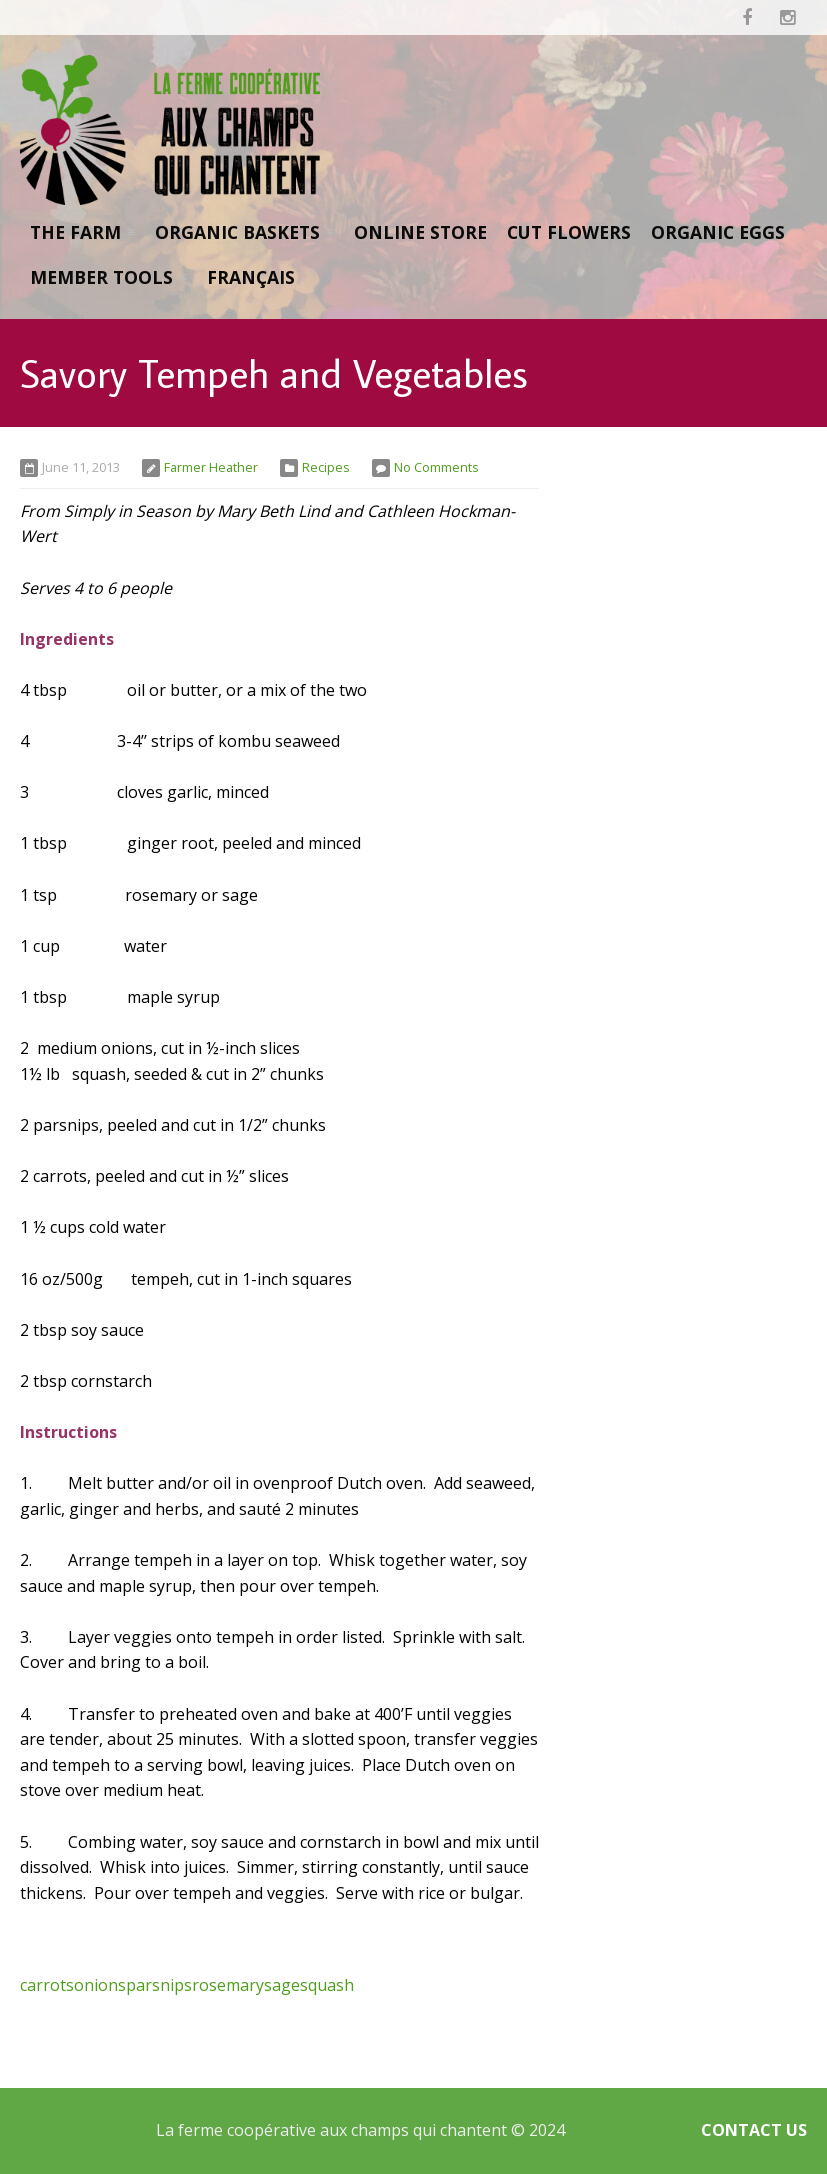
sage (282, 1985)
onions (100, 1985)
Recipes (326, 467)
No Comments (436, 467)
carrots (47, 1985)
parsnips (159, 1985)
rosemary (228, 1985)
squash (327, 1985)
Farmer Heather (211, 467)
